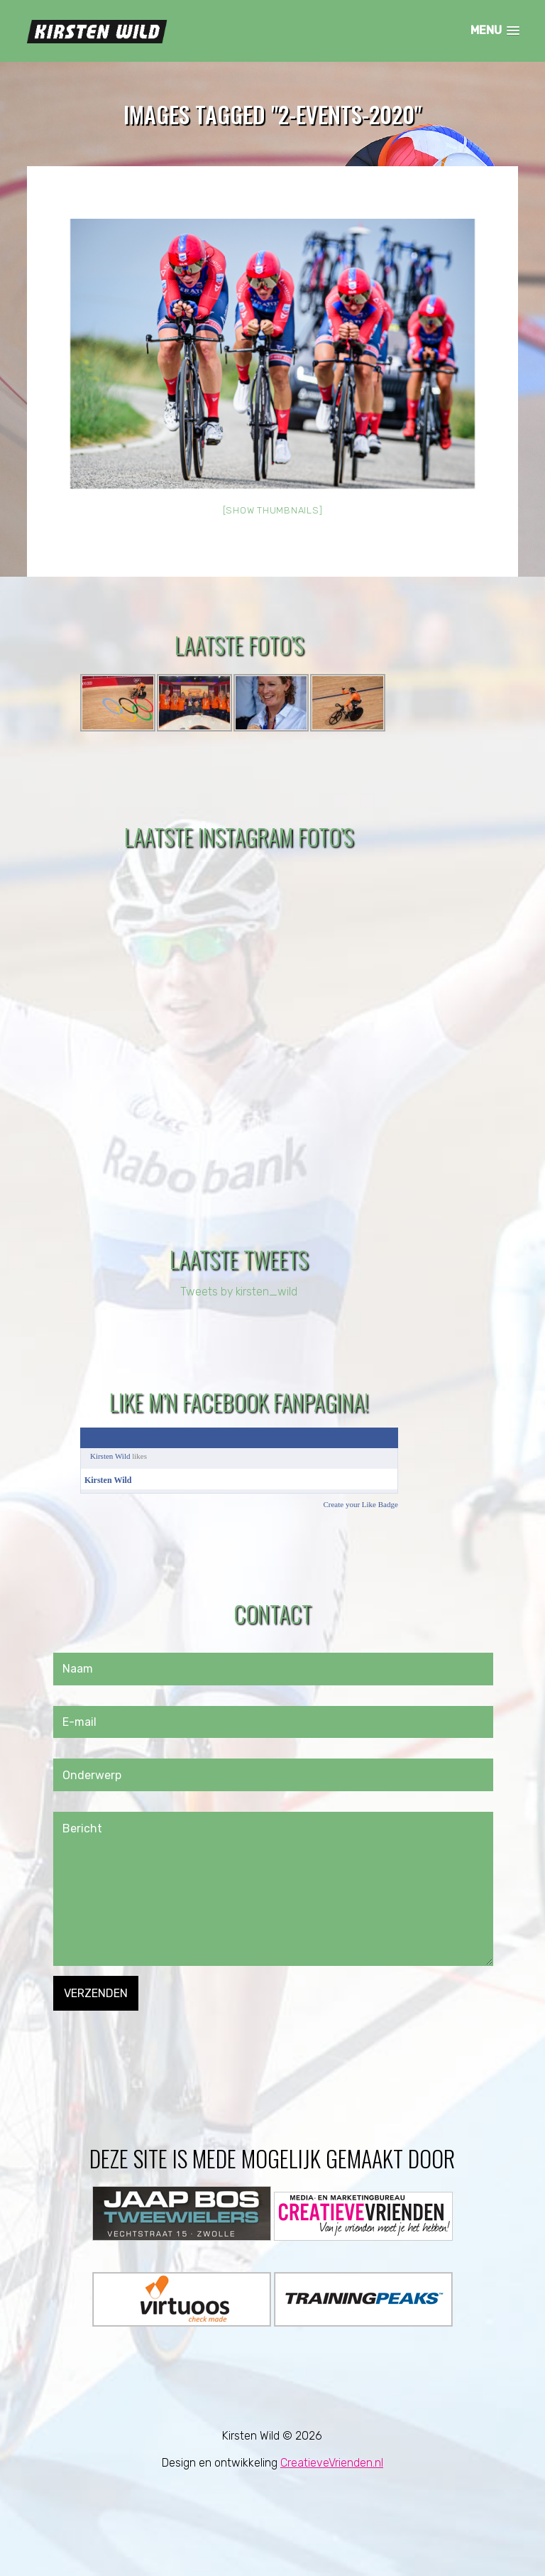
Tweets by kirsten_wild (239, 1291)
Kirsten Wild (110, 1456)
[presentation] (161, 2038)
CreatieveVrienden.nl (331, 2462)
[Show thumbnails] (273, 511)
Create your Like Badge (360, 1504)
